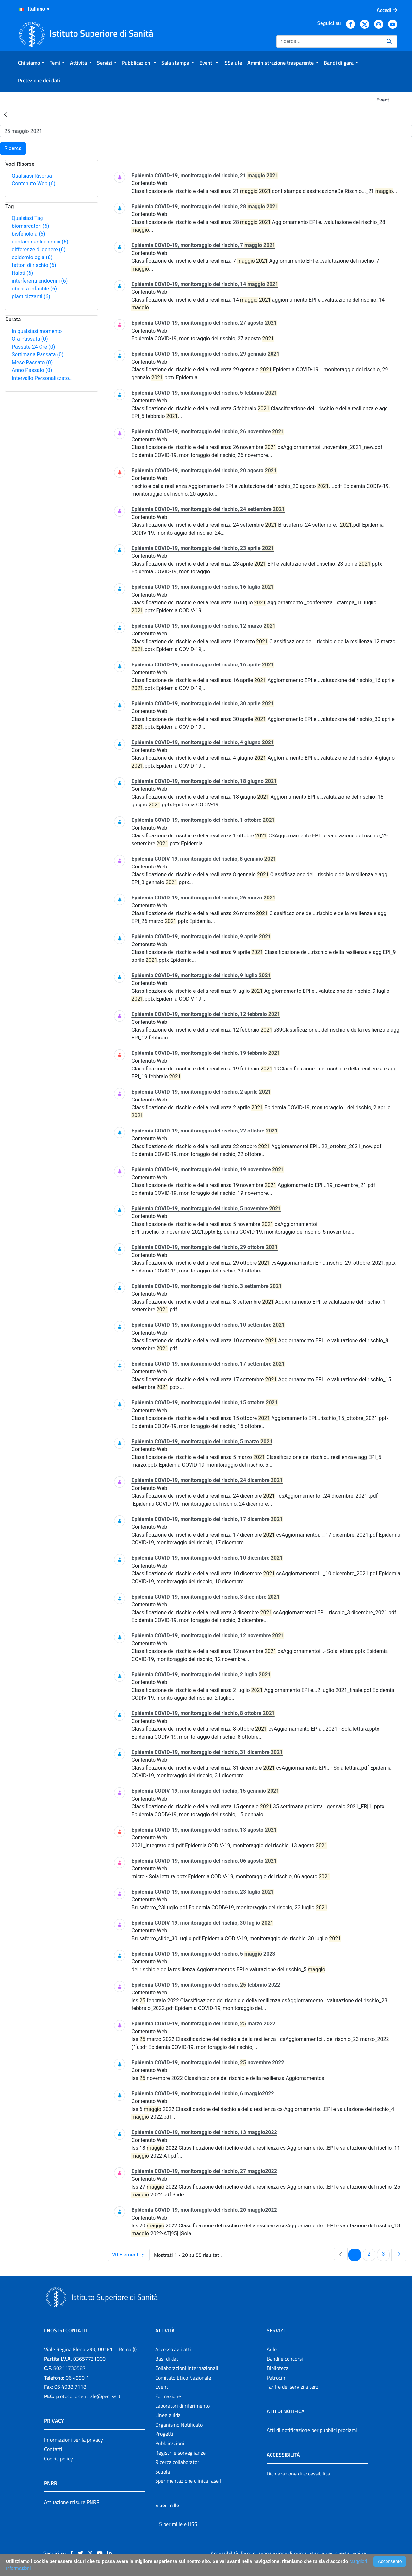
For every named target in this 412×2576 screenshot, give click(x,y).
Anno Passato (32, 370)
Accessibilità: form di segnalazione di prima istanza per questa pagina (288, 2553)
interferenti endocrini (40, 281)
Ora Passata (30, 339)
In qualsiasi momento (37, 331)
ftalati (22, 273)
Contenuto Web (33, 183)
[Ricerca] (328, 41)
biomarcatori (30, 226)
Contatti (53, 2449)
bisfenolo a (28, 234)
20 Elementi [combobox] (130, 2255)
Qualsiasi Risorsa (32, 176)
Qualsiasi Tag (27, 218)
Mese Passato (32, 362)
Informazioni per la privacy (73, 2439)
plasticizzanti (31, 296)
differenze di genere (39, 249)
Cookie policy (58, 2458)
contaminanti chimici (40, 242)
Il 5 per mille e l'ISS (176, 2524)
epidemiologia (32, 257)
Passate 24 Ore (33, 347)
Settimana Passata (37, 354)
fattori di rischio (34, 265)
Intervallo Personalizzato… (42, 378)
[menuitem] (31, 62)
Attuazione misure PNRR (72, 2502)
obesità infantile (34, 289)
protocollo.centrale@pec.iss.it (88, 2396)
